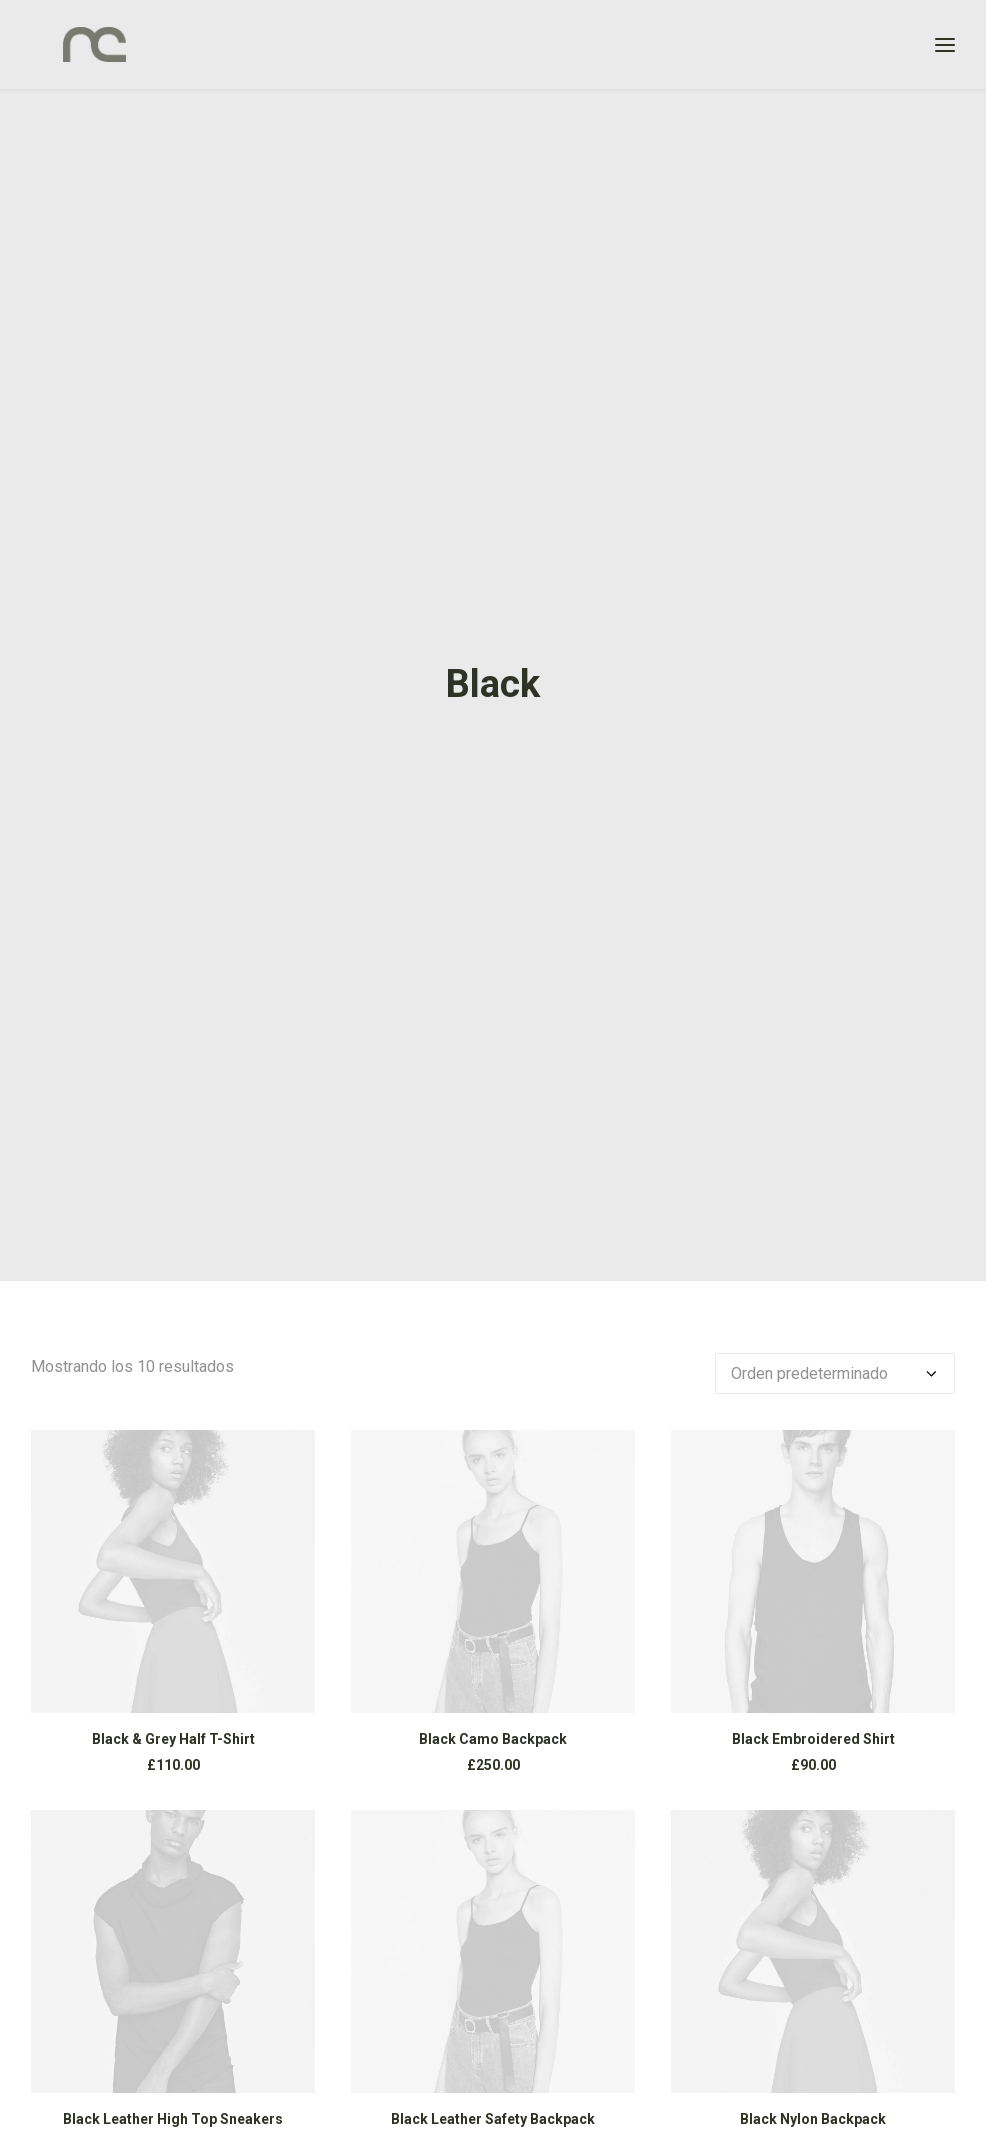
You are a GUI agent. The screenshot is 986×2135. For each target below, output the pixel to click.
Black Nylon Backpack (813, 2119)
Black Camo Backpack (493, 1739)
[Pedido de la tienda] (835, 1373)
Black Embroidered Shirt (813, 1739)
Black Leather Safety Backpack (493, 2119)
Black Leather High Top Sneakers (173, 2119)
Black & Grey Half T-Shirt (173, 1739)
